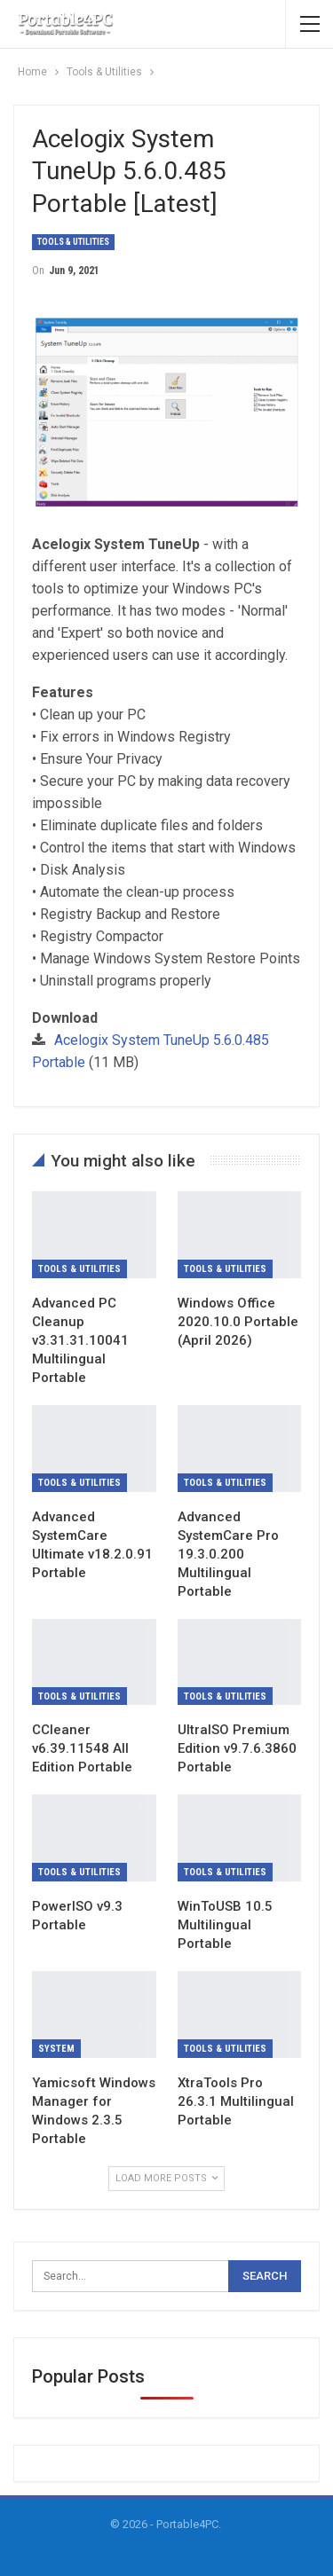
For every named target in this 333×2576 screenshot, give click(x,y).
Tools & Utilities (73, 242)
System (56, 2048)
